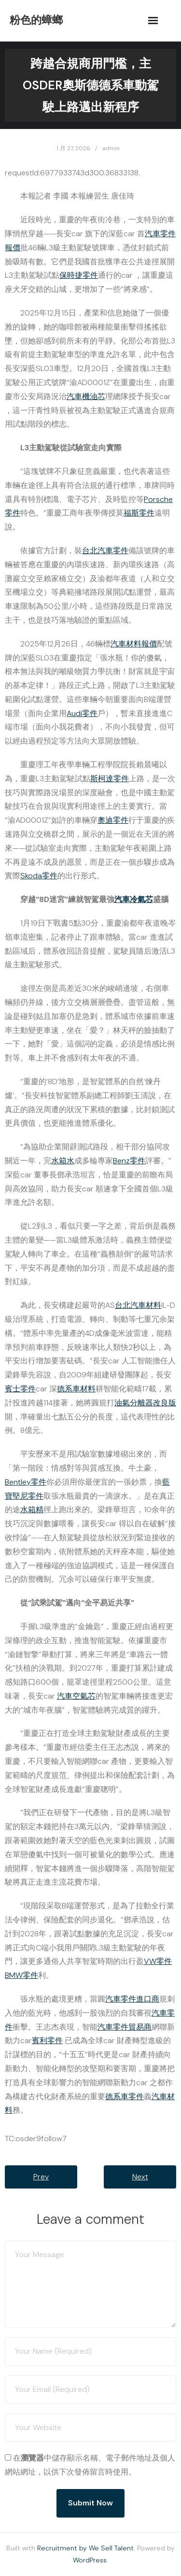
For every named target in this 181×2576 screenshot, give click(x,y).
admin (111, 148)
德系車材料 (76, 1389)
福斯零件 (139, 513)
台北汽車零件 (105, 550)
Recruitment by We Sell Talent (85, 2548)
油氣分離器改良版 (145, 1403)
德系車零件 (124, 2096)
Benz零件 (129, 1161)
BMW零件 (21, 1975)
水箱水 (62, 1161)
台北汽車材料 (138, 1305)
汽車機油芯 (86, 396)
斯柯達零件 (109, 778)
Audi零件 (82, 713)
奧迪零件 (112, 820)
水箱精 (31, 1509)
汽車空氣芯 (76, 1696)
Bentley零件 (25, 1482)
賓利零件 (47, 2040)
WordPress (90, 2560)
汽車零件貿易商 (124, 2027)
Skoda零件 (38, 876)
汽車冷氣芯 (133, 899)
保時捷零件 (78, 275)
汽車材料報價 (134, 644)
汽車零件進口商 (132, 1999)
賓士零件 (20, 1389)
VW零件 (158, 1961)
